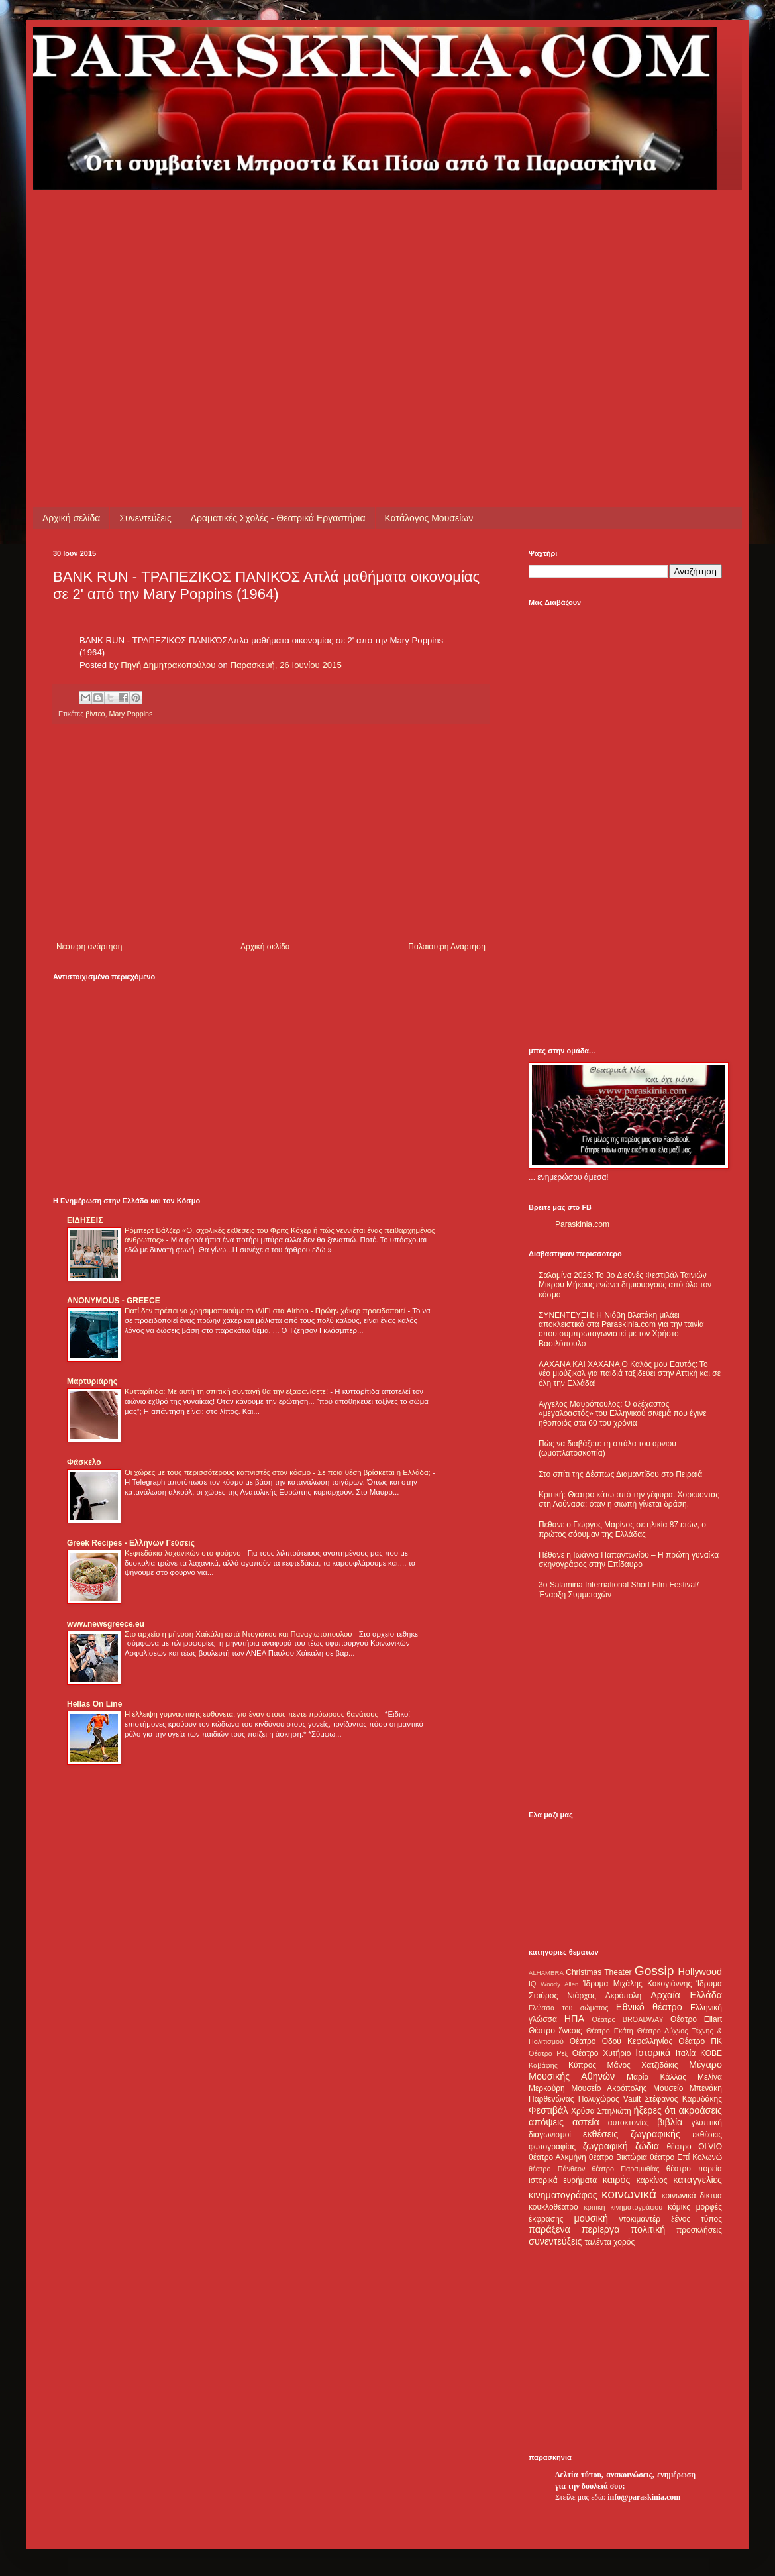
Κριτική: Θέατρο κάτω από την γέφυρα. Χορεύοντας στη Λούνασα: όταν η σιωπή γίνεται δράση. (629, 1499)
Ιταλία (686, 2053)
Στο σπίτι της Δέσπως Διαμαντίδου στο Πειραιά (620, 1474)
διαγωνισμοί (550, 2134)
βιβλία (669, 2122)
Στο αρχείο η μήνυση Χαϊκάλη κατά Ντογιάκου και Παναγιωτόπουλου (239, 1634)
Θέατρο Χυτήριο (601, 2053)
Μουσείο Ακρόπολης (608, 2088)
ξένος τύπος (696, 2219)
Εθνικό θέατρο (649, 2007)
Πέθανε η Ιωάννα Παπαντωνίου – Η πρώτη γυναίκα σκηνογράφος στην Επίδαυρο (629, 1559)
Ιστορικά (652, 2052)
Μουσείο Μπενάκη (687, 2088)
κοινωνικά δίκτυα (692, 2195)
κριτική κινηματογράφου (623, 2207)
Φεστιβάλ (548, 2110)
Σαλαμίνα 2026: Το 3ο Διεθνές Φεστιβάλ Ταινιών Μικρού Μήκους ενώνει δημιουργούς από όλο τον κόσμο (625, 1285)
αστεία (585, 2122)
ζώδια (647, 2146)
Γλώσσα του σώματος (569, 2008)
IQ (532, 1984)
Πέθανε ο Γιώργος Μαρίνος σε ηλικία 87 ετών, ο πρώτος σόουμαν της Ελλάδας (622, 1529)
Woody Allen (559, 1984)
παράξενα (549, 2229)
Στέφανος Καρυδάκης (683, 2099)
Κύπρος (582, 2065)
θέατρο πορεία (694, 2168)
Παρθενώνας (551, 2099)
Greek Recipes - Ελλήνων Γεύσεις (131, 1543)
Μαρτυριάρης (92, 1381)
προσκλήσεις (699, 2230)
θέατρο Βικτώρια (618, 2157)
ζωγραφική (605, 2146)
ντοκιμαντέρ (640, 2219)
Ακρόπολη (623, 1995)
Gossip (654, 1971)
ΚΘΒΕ (711, 2053)
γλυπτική (706, 2122)
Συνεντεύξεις (145, 518)
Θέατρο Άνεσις (555, 2030)
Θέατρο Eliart (696, 2019)
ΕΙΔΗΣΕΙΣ (85, 1220)
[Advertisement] (252, 283)
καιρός (617, 2179)
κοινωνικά (628, 2194)
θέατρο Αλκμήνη (557, 2157)
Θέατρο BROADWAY (628, 2019)
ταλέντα (598, 2242)
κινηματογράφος (563, 2195)
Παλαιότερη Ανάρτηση (447, 946)
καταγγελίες (697, 2179)
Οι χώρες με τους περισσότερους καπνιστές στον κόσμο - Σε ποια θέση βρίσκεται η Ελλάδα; (279, 1472)
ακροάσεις (700, 2110)
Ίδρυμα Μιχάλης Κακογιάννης (637, 1983)
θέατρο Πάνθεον (557, 2169)
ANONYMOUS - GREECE (113, 1300)
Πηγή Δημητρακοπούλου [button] (168, 665)
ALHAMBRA (546, 1972)
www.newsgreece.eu (105, 1624)
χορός (624, 2242)
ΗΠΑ (574, 2018)
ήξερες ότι (654, 2110)
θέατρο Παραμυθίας (626, 2169)
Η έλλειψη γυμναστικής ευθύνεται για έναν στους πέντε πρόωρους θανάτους (252, 1714)
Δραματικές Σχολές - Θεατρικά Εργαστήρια (278, 518)
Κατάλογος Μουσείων (429, 518)
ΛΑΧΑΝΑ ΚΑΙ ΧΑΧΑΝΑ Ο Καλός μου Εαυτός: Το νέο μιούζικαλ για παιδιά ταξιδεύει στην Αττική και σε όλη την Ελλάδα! (630, 1374)
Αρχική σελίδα (71, 518)
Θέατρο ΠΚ (700, 2041)
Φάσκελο (84, 1462)
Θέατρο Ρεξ (548, 2053)
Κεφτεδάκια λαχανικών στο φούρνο (184, 1553)
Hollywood (700, 1971)
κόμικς (679, 2207)
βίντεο (95, 714)
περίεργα (601, 2229)
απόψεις (546, 2122)
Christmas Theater (598, 1972)
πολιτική (648, 2229)
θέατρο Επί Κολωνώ (686, 2157)
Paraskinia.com (582, 1224)
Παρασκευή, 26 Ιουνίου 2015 (285, 665)
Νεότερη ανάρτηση (89, 946)
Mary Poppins (130, 714)
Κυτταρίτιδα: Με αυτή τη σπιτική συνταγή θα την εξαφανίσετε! (227, 1391)
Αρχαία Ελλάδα (686, 1995)
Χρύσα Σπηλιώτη (601, 2111)
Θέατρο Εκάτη (609, 2031)
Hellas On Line (94, 1704)
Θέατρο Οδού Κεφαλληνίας (621, 2041)
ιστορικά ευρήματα (563, 2180)
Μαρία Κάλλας (656, 2077)
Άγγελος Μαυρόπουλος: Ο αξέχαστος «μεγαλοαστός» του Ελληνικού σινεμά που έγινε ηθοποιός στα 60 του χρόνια (622, 1413)
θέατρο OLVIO (694, 2146)
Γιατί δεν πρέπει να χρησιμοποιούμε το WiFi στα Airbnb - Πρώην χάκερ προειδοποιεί (266, 1311)
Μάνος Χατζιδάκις (642, 2065)
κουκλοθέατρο (553, 2207)
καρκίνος (652, 2180)
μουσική (591, 2218)
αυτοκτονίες (628, 2122)
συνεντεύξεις (555, 2241)
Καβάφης (543, 2065)
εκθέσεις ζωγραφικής (631, 2134)
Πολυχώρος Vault (609, 2099)
